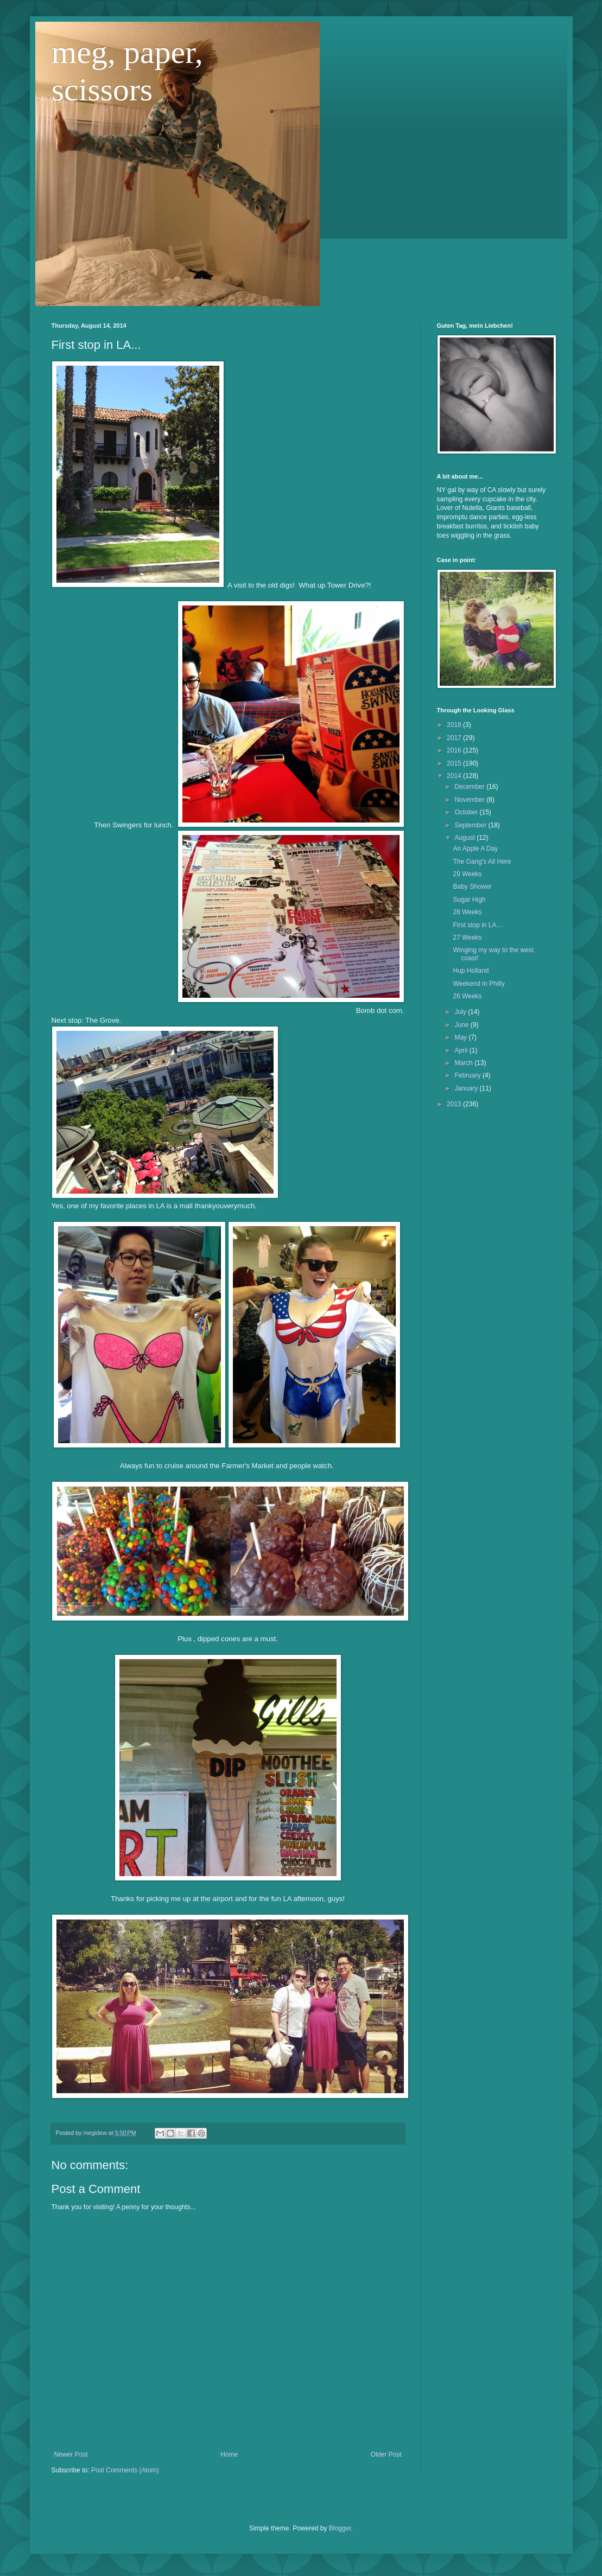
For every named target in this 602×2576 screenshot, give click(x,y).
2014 (455, 776)
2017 (455, 738)
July (461, 1012)
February (468, 1075)
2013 (455, 1104)
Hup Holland (471, 970)
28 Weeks (467, 912)
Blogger (340, 2528)
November (470, 800)
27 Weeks (467, 937)
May (461, 1037)
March (464, 1063)
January (466, 1088)
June (462, 1025)
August (465, 837)
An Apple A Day (475, 848)
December (470, 786)
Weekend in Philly (478, 983)
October (466, 812)
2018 (455, 725)
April (461, 1050)
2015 (455, 763)
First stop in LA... (477, 925)
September (471, 825)
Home (229, 2454)
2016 (455, 750)
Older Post (386, 2454)
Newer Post (71, 2454)
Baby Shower (472, 886)
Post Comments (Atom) (125, 2470)
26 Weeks (467, 996)
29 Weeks (467, 874)
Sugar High (469, 899)
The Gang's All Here (482, 861)
